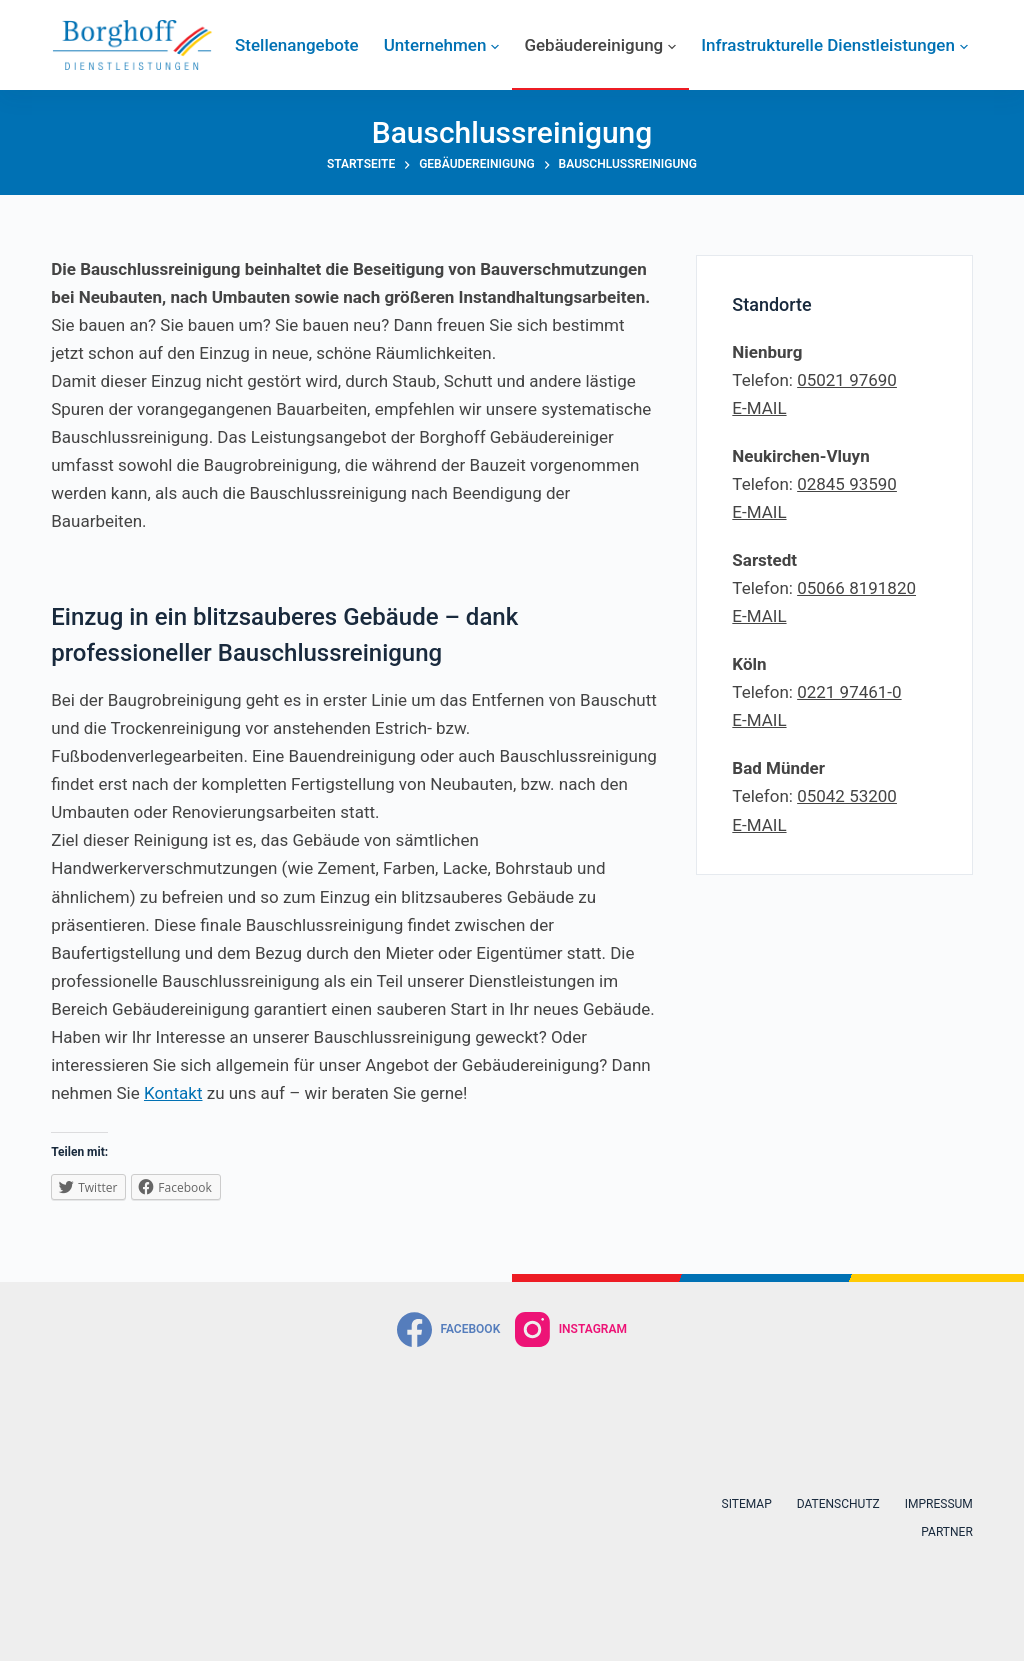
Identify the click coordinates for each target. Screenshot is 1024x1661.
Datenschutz (838, 1504)
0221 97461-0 (849, 692)
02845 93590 (847, 484)
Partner (946, 1532)
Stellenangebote (297, 45)
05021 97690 (847, 380)
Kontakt (173, 1093)
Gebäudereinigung (600, 45)
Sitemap (747, 1504)
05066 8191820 (856, 588)
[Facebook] (448, 1329)
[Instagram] (571, 1329)
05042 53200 (847, 796)
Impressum (939, 1504)
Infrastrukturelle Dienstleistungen (834, 45)
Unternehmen (442, 45)
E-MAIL (759, 408)
